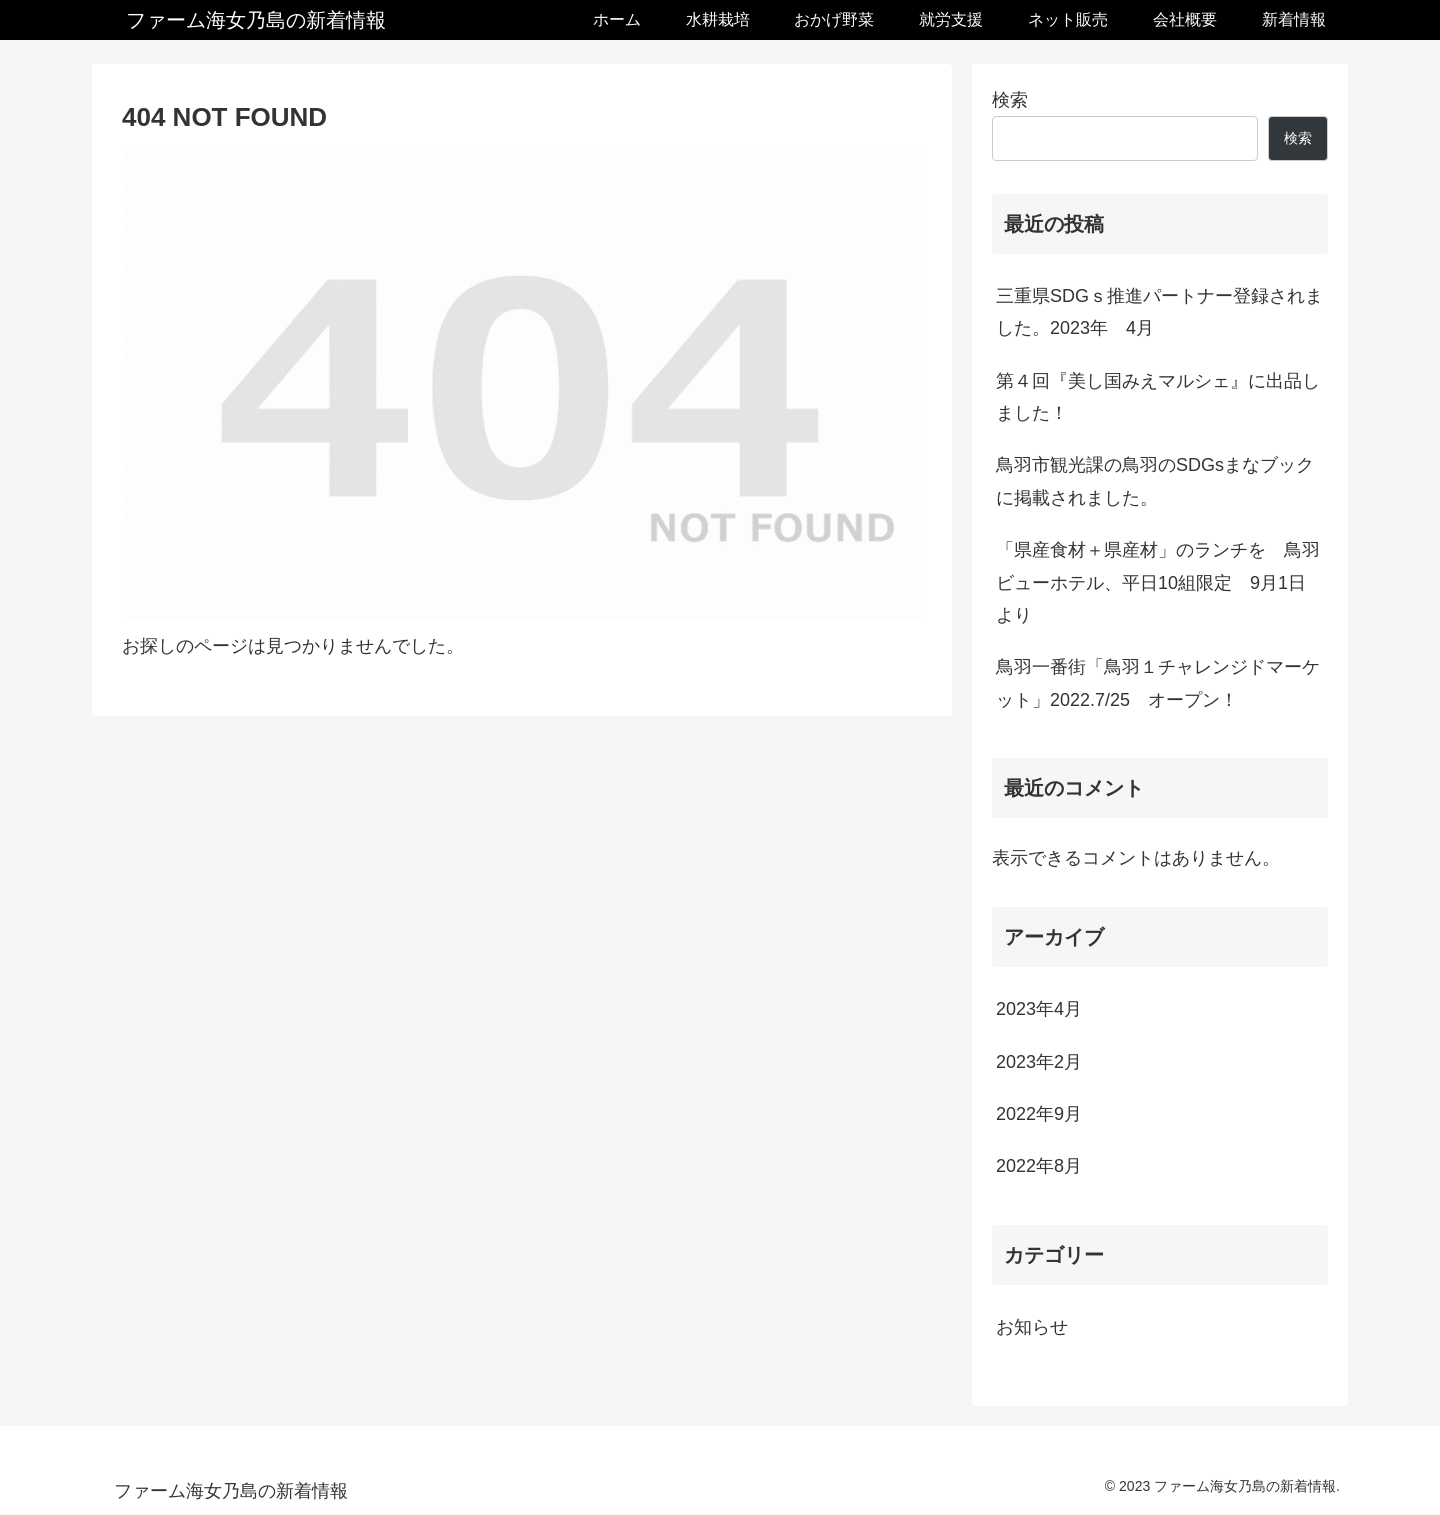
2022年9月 (1039, 1114)
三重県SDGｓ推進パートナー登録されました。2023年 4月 (1159, 312)
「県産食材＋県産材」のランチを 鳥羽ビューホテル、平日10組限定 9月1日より (1158, 582)
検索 (1010, 100)
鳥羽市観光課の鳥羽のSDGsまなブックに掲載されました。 (1155, 481)
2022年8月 (1039, 1166)
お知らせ (1032, 1327)
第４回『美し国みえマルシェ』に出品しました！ (1158, 397)
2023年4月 (1039, 1009)
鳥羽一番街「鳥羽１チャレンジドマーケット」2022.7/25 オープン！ (1158, 683)
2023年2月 (1039, 1062)
